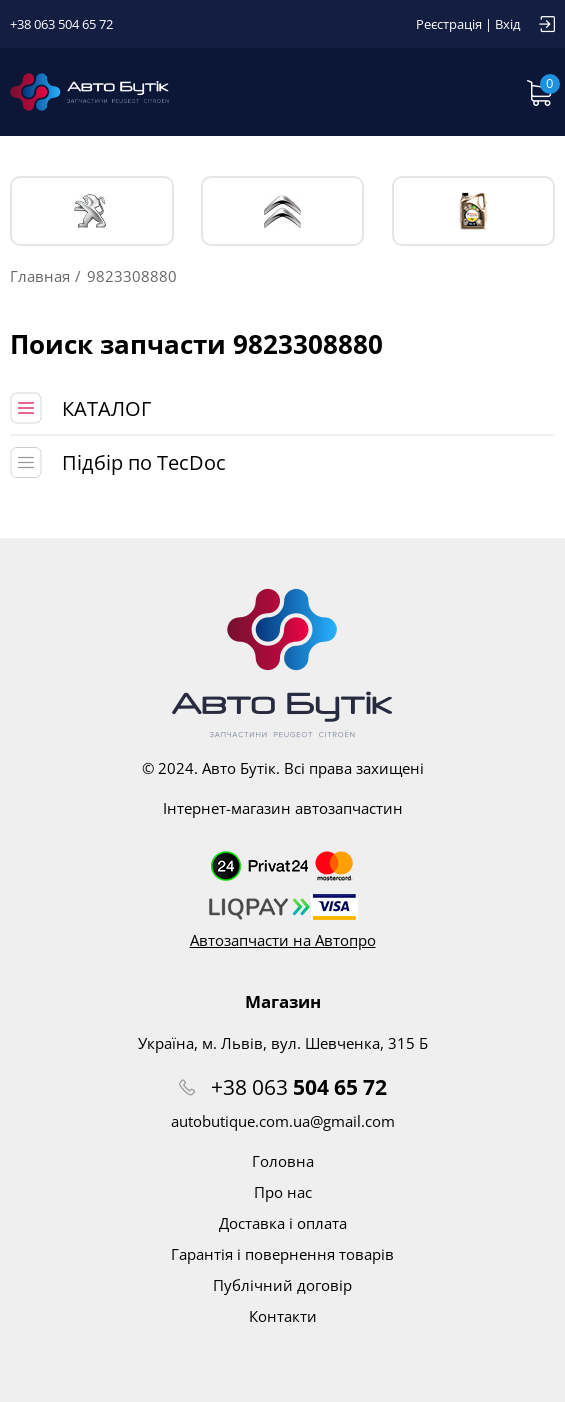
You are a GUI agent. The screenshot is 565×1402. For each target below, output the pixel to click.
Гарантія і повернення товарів (282, 1254)
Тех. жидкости (473, 211)
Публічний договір (282, 1285)
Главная (40, 276)
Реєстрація (449, 24)
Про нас (283, 1192)
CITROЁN (282, 211)
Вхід (507, 24)
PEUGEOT (91, 211)
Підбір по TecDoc (144, 462)
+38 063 (299, 1087)
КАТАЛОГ (106, 408)
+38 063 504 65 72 (61, 24)
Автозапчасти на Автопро (283, 940)
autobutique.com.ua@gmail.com (283, 1121)
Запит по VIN (417, 92)
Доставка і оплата (283, 1223)
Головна (283, 1161)
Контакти (283, 1316)
